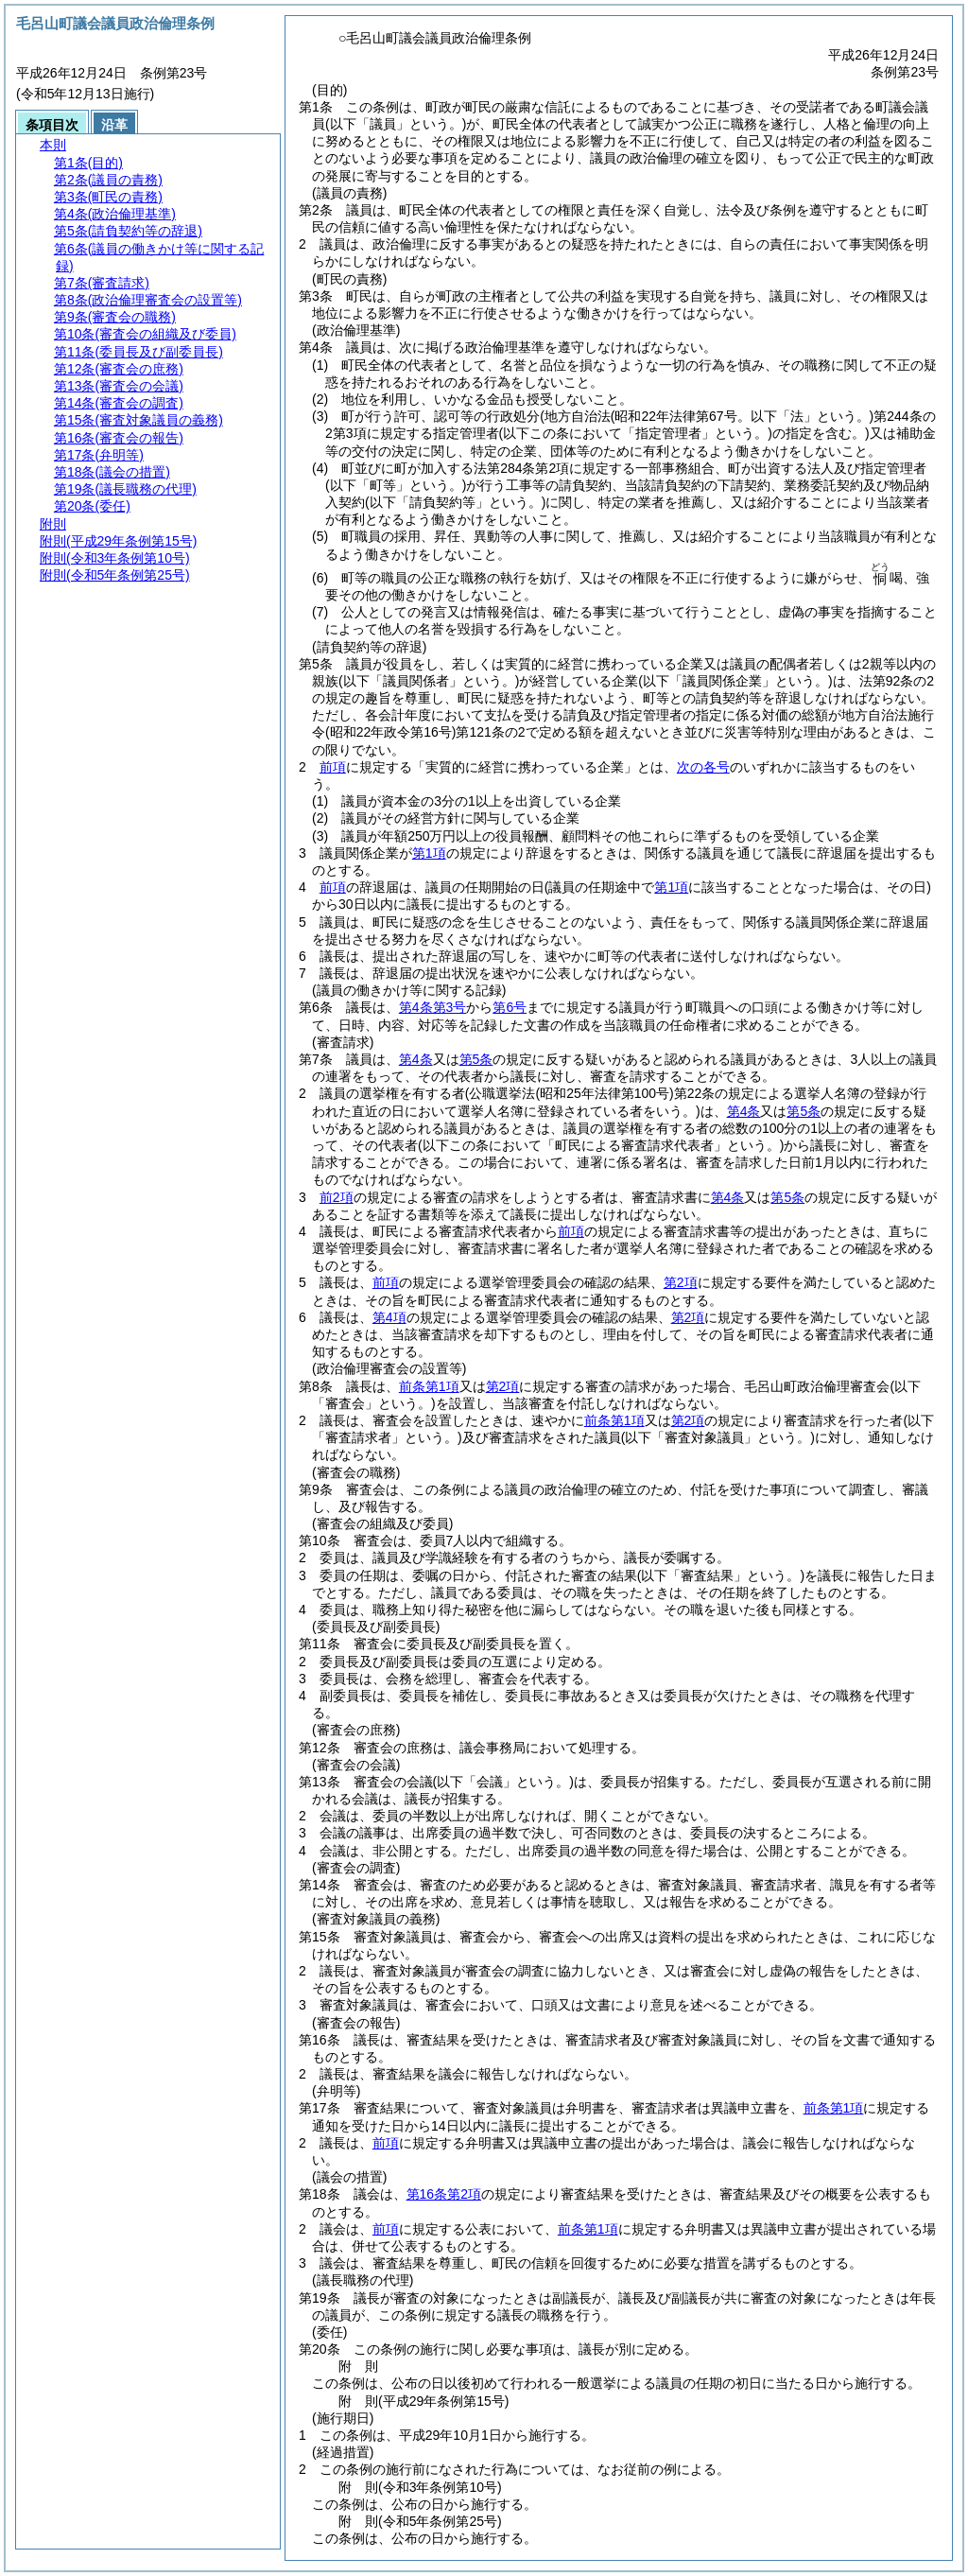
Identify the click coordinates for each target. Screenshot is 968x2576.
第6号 (510, 1007)
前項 (333, 767)
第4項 (389, 1317)
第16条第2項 (443, 2194)
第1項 (429, 853)
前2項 (337, 1197)
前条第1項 (429, 1386)
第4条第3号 (433, 1007)
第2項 (681, 1282)
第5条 (476, 1059)
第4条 (416, 1059)
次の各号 (703, 767)
